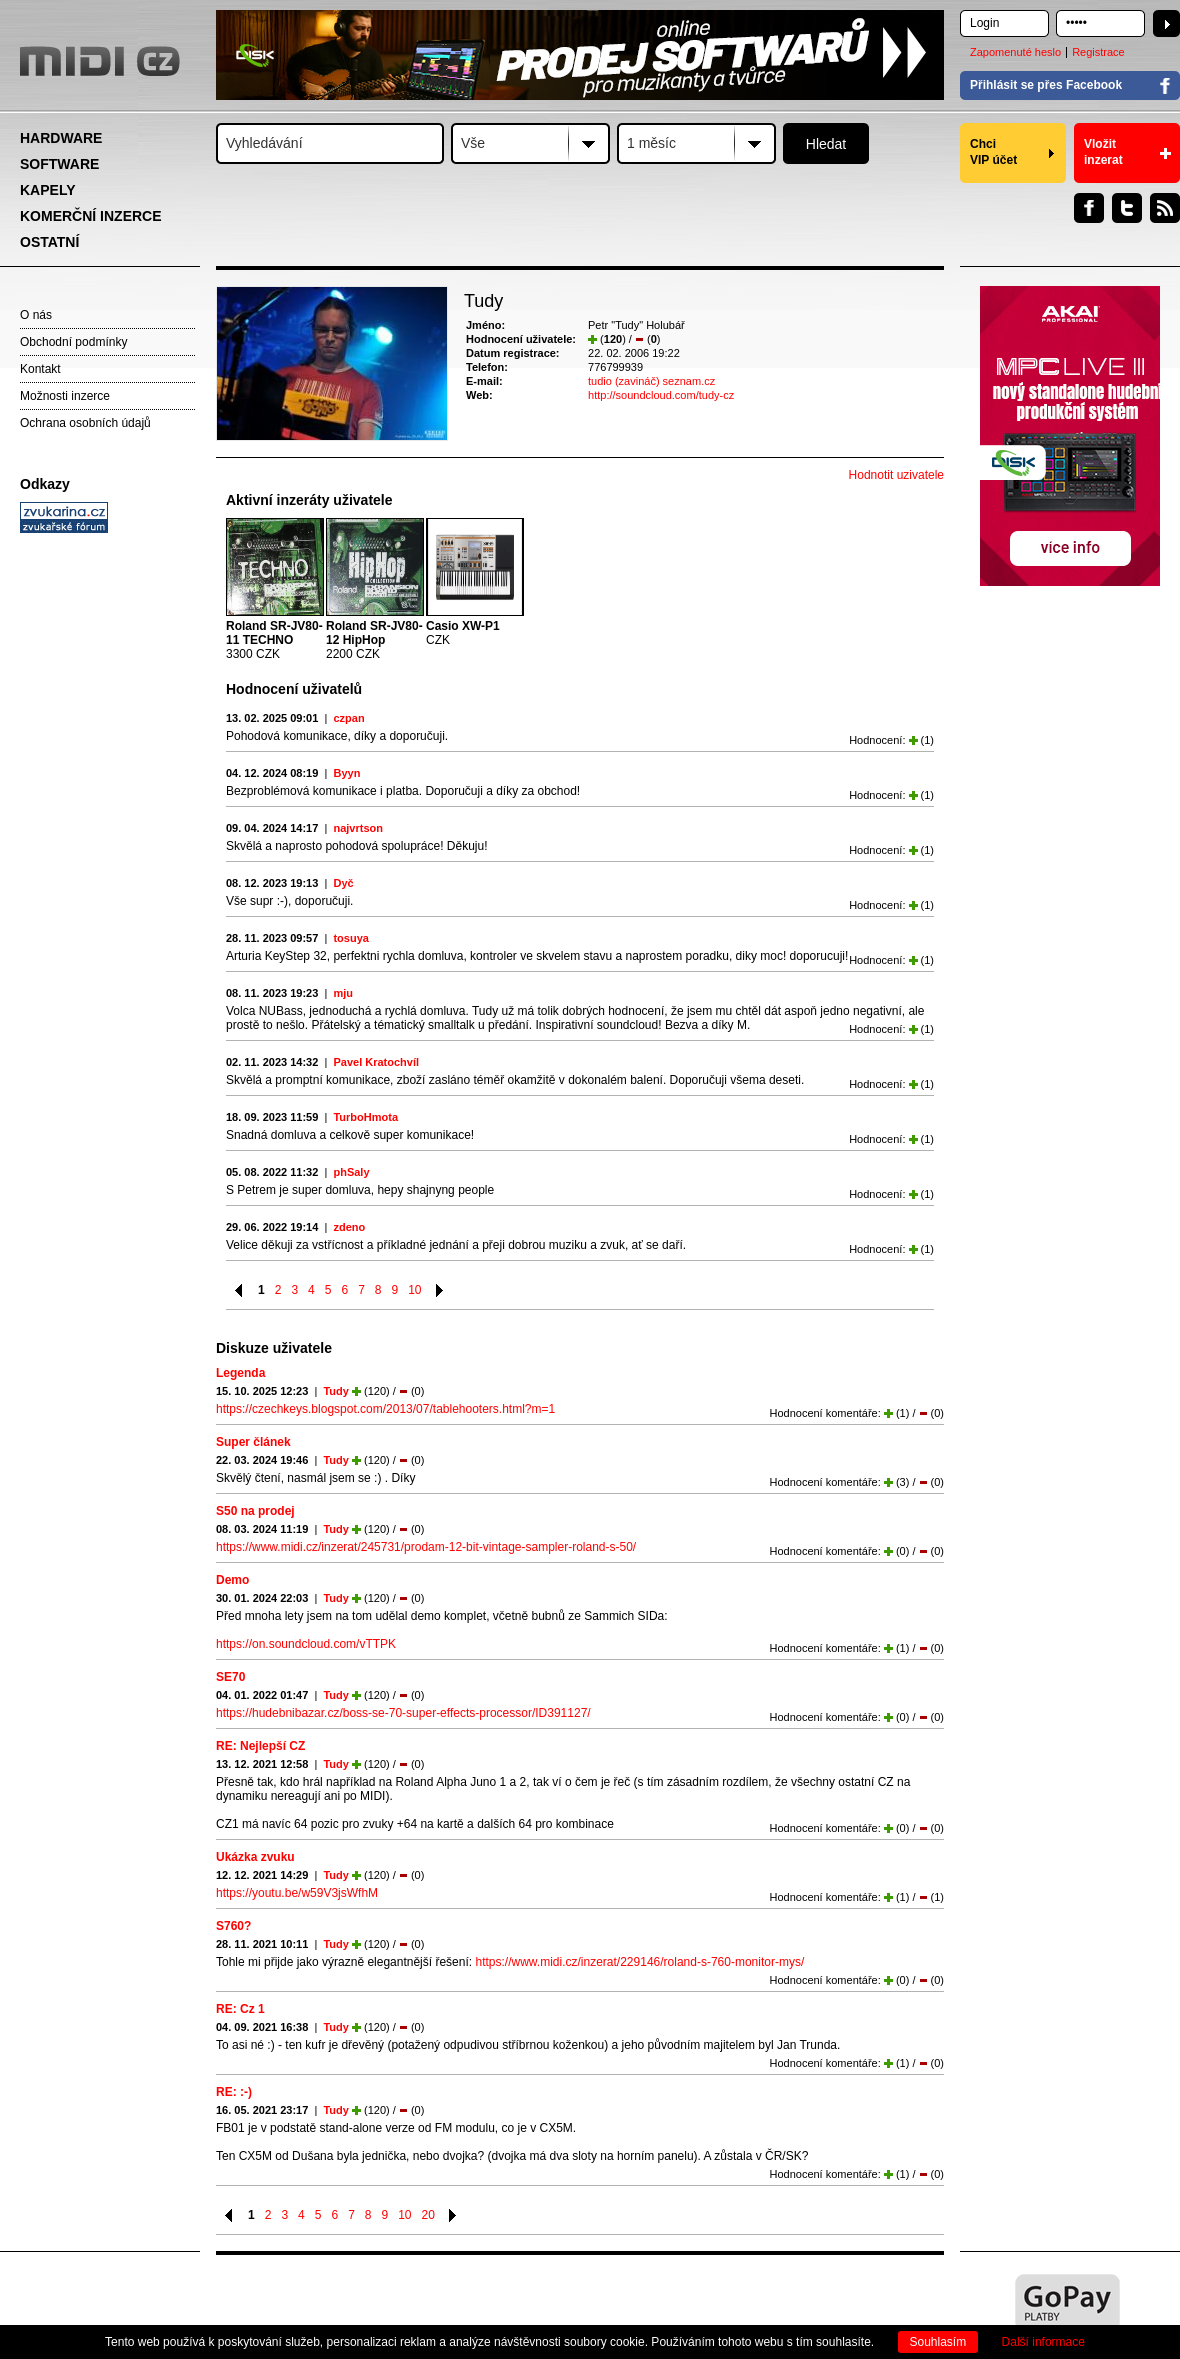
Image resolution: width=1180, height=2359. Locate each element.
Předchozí (239, 1290)
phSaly (351, 1172)
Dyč (343, 883)
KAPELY (48, 190)
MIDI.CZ (100, 61)
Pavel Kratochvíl (376, 1062)
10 (414, 1290)
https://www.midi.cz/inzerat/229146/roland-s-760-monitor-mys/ (639, 1962)
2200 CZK (374, 640)
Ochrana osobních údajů (85, 423)
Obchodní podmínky (73, 342)
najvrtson (358, 828)
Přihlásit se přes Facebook (1046, 85)
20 (428, 2215)
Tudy (335, 1391)
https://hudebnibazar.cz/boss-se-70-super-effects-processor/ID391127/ (403, 1713)
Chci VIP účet (993, 152)
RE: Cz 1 (240, 2009)
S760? (233, 1926)
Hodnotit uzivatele (896, 475)
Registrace (1098, 52)
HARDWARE (61, 138)
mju (343, 993)
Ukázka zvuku (255, 1857)
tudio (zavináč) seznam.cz (651, 381)
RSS (1165, 208)
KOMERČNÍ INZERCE (91, 216)
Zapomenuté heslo (1015, 52)
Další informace (1043, 2342)
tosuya (350, 938)
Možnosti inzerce (65, 396)
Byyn (346, 773)
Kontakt (40, 369)
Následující (440, 1290)
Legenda (240, 1373)
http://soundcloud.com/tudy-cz (661, 395)
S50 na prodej (255, 1511)
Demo (232, 1580)
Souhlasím (938, 2342)
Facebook (1089, 208)
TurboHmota (365, 1117)
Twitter (1127, 208)
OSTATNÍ (49, 242)
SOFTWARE (59, 164)
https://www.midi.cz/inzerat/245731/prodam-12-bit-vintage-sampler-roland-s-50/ (426, 1547)
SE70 (230, 1677)
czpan (348, 718)
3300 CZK (274, 640)
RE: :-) (234, 2092)
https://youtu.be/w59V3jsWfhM (297, 1893)
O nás (36, 315)
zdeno (349, 1227)
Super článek (253, 1442)
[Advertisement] (110, 846)
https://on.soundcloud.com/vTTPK (306, 1644)
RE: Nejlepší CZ (260, 1746)
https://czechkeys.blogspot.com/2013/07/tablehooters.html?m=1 (385, 1409)
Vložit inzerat (1103, 152)
